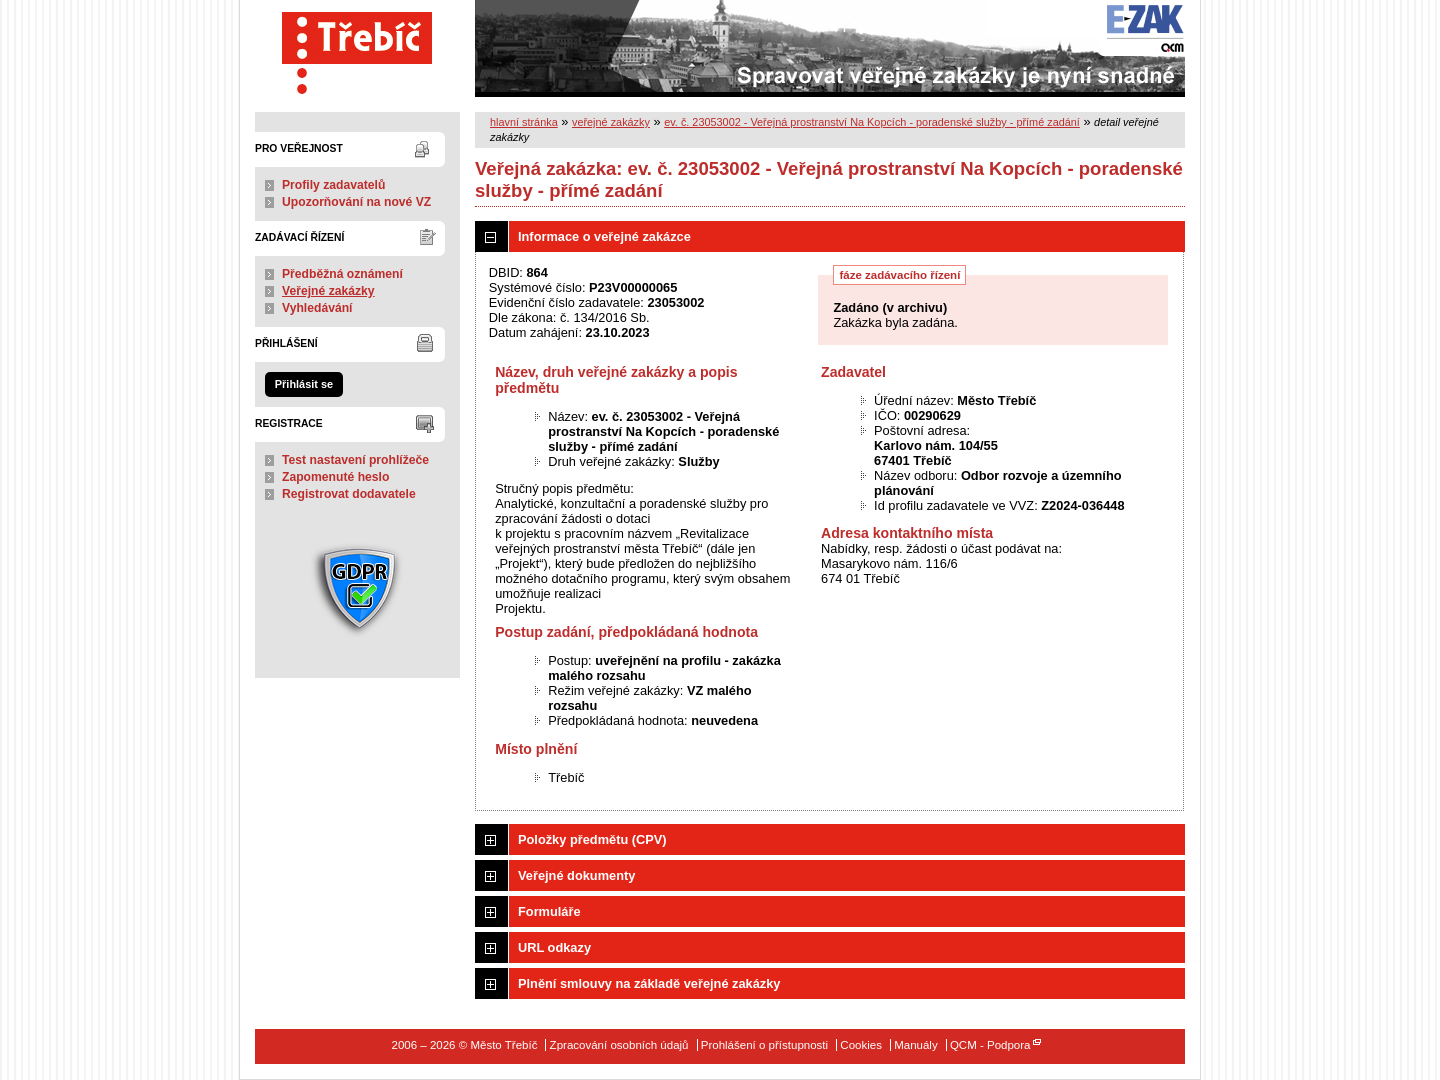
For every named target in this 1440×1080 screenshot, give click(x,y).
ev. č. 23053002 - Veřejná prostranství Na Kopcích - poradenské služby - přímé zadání (872, 122)
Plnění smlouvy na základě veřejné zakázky (649, 983)
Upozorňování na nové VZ (356, 202)
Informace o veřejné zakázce (604, 236)
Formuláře (549, 911)
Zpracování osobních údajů (619, 1045)
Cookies (861, 1045)
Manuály (916, 1045)
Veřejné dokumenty (576, 875)
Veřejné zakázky (328, 291)
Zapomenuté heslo (335, 477)
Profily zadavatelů (333, 185)
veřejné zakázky (611, 122)
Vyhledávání (317, 308)
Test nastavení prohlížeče (355, 460)
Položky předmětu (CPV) (592, 839)
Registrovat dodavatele (349, 494)
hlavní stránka (524, 122)
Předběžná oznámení (342, 274)
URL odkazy (554, 947)
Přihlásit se (304, 384)
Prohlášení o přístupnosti (764, 1045)
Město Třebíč (357, 48)
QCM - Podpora (990, 1045)
